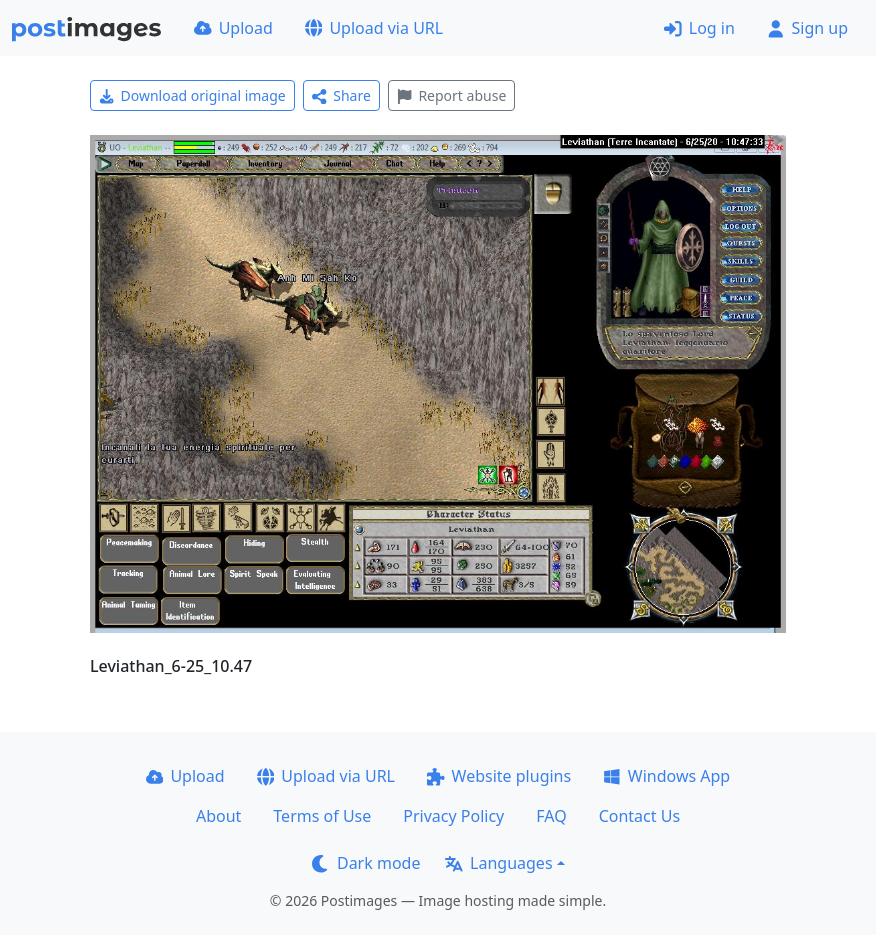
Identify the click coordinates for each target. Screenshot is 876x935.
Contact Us (639, 816)
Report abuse (451, 95)
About (218, 816)
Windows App (666, 776)
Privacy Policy (453, 816)
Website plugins (499, 776)
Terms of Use (322, 816)
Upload (233, 28)
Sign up (807, 28)
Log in (699, 28)
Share (341, 95)
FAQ (551, 816)
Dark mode (366, 863)
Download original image (192, 95)
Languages (498, 863)
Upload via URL (374, 28)
